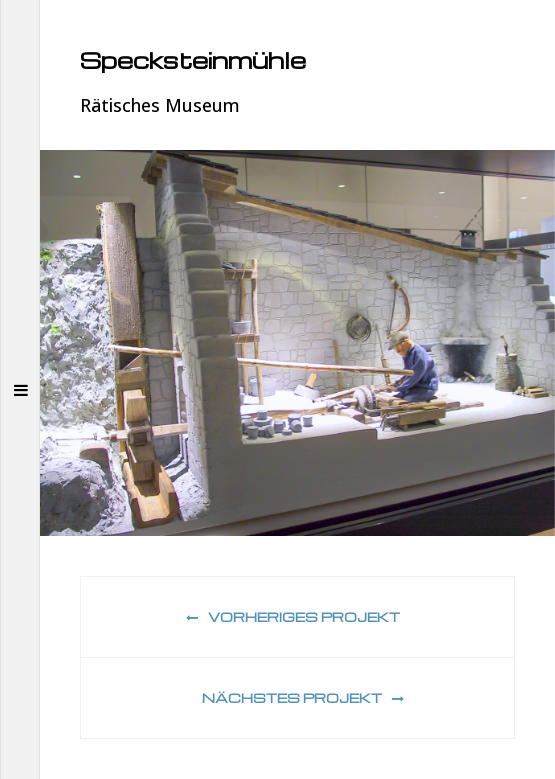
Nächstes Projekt (303, 697)
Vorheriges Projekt (293, 616)
